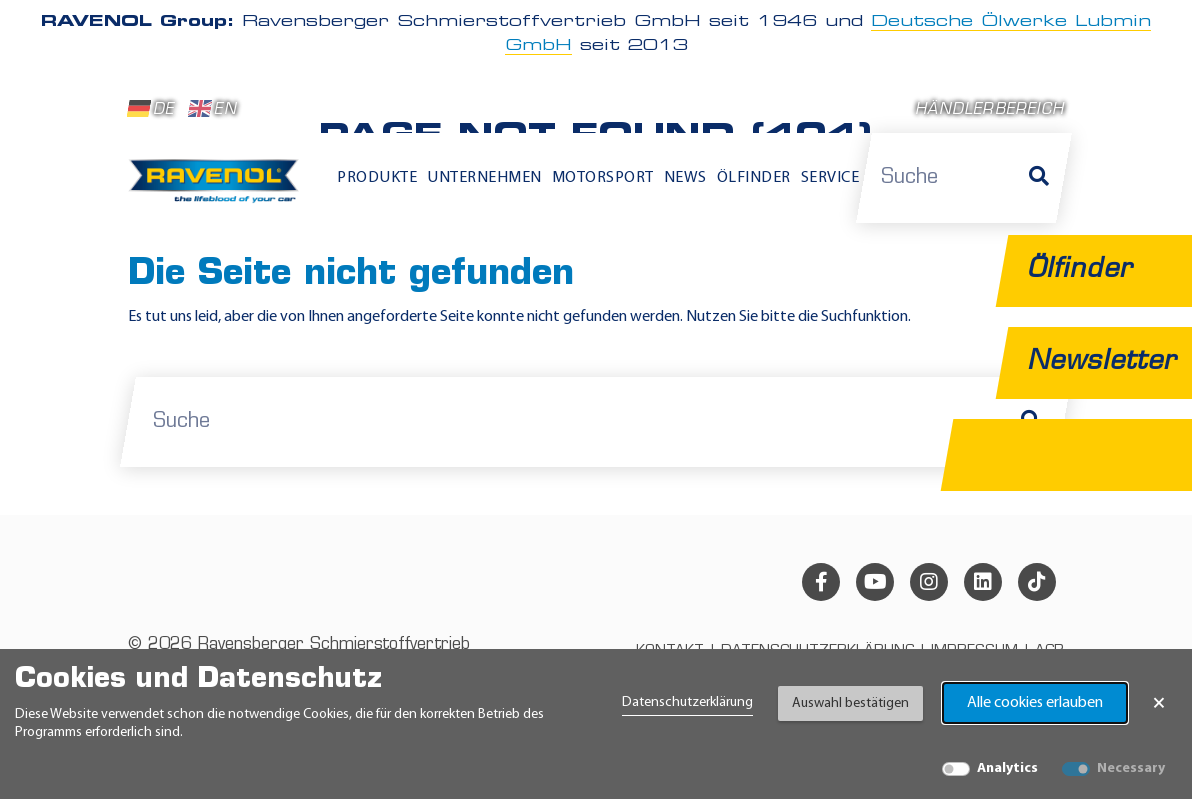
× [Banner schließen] (1159, 703)
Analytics (1007, 768)
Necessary (1131, 768)
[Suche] (1039, 178)
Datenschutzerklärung (687, 702)
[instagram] (929, 582)
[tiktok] (1037, 582)
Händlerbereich (989, 110)
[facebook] (821, 582)
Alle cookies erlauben (1035, 703)
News (685, 178)
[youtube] (875, 582)
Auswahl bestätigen (850, 703)
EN (212, 109)
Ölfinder (754, 178)
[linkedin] (983, 582)
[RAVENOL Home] (218, 187)
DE (151, 109)
